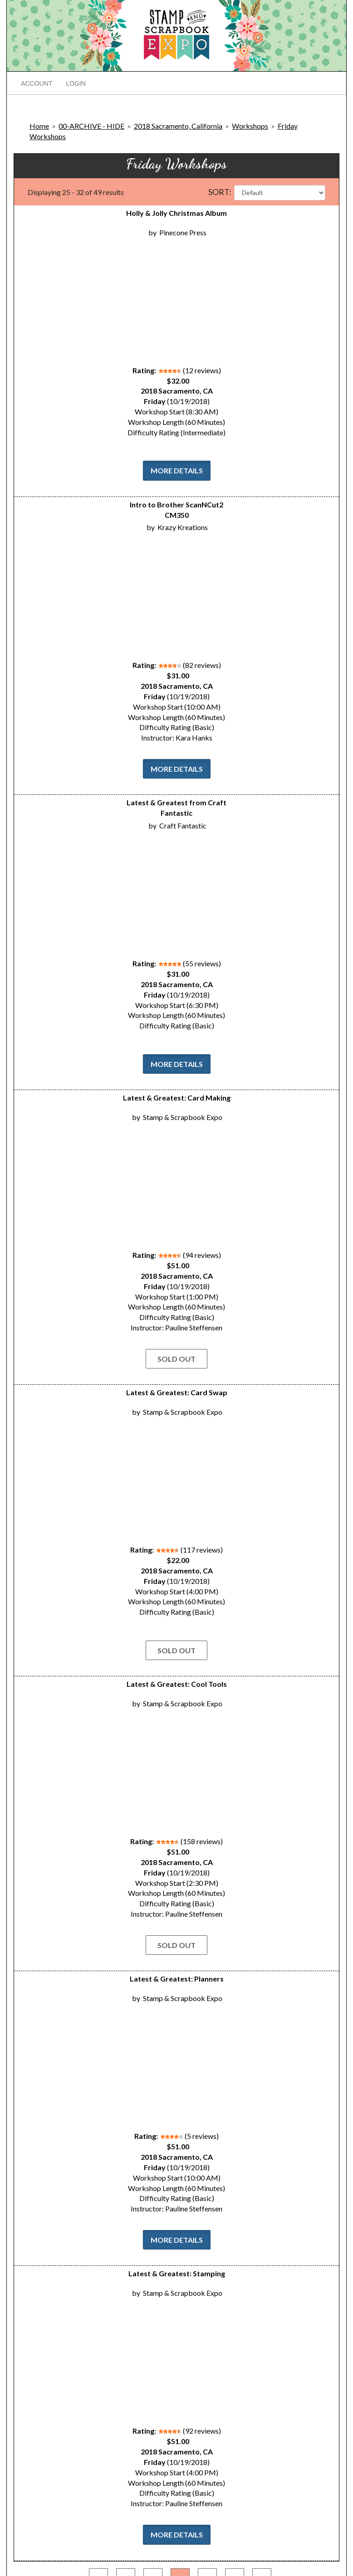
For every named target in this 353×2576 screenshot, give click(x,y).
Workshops (250, 126)
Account (36, 83)
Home (39, 126)
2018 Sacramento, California (178, 126)
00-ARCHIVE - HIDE (91, 126)
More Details (177, 470)
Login (76, 83)
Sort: (219, 192)
